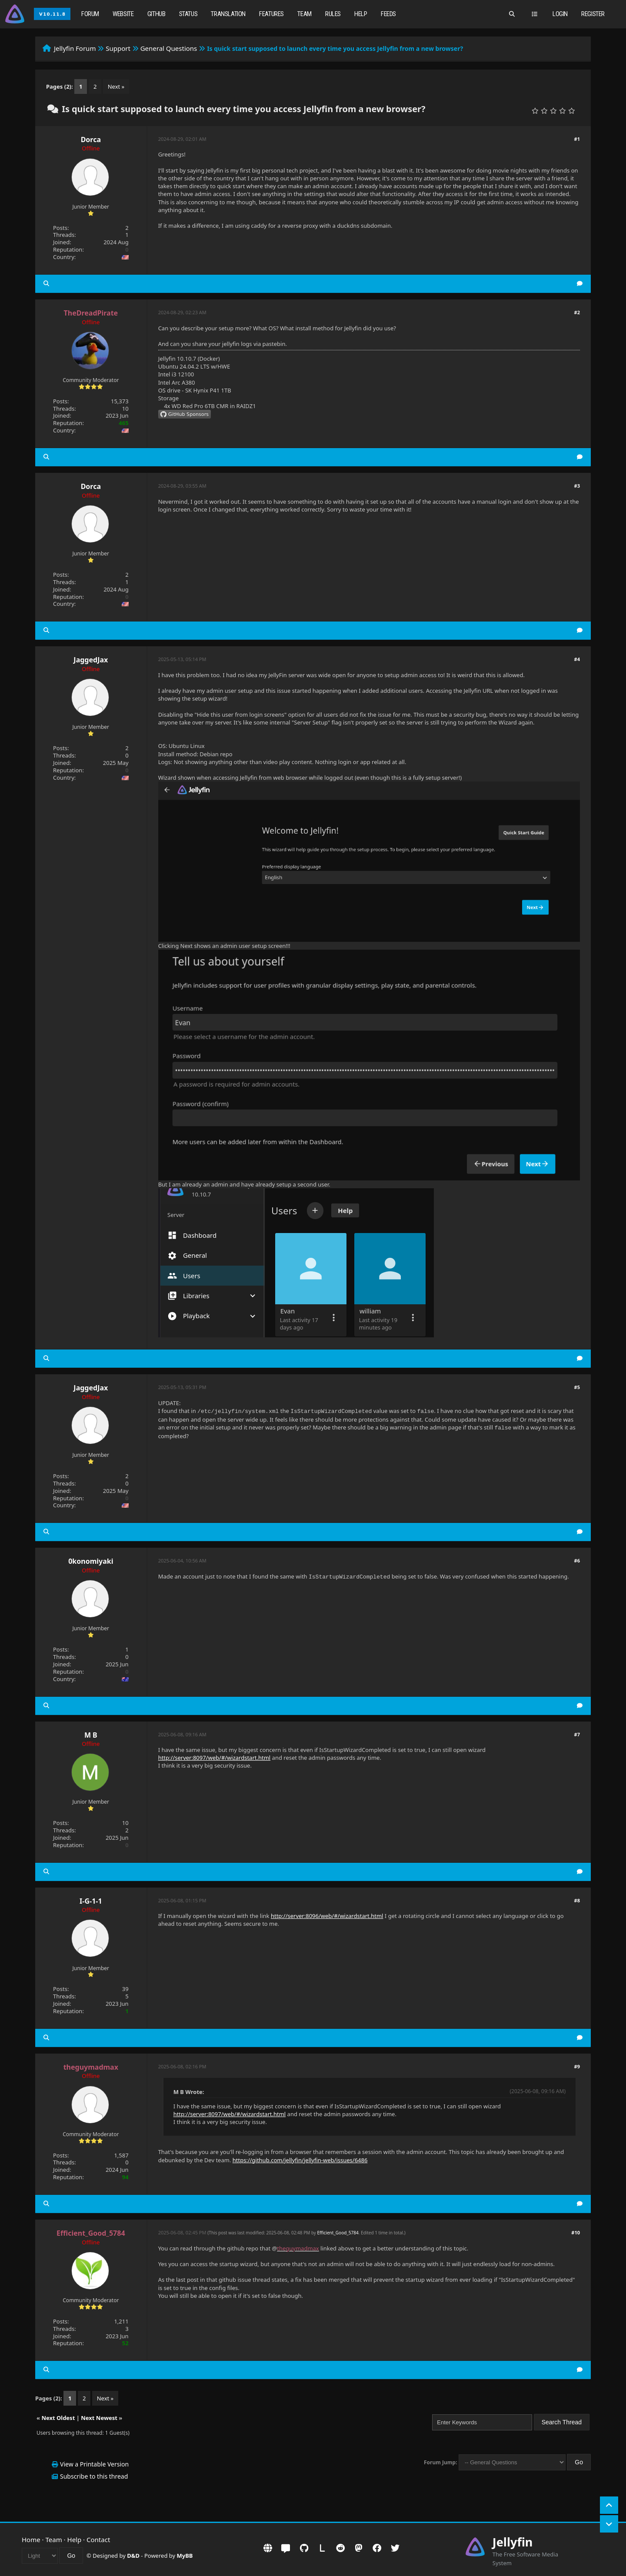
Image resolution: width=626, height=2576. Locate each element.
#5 (577, 1387)
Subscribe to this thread (94, 2476)
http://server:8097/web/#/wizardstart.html (214, 1758)
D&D (133, 2555)
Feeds (388, 14)
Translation (228, 14)
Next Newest (99, 2418)
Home (31, 2539)
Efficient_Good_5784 (338, 2233)
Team (304, 14)
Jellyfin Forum (75, 48)
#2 (577, 312)
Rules (333, 14)
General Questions (168, 48)
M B (90, 1735)
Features (271, 14)
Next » (116, 86)
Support (118, 48)
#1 (577, 139)
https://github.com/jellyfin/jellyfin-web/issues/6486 (300, 2160)
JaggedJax (90, 660)
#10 (575, 2232)
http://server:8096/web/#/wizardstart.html (327, 1916)
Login (560, 14)
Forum (90, 14)
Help (360, 14)
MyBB (185, 2555)
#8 (577, 1900)
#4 (577, 659)
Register (593, 14)
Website (123, 14)
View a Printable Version (94, 2464)
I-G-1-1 (91, 1901)
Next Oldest (58, 2418)
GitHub (156, 14)
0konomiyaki (90, 1561)
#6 (577, 1560)
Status (188, 14)
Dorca (91, 139)
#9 (577, 2066)
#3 (577, 485)
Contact (98, 2539)
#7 (577, 1734)
